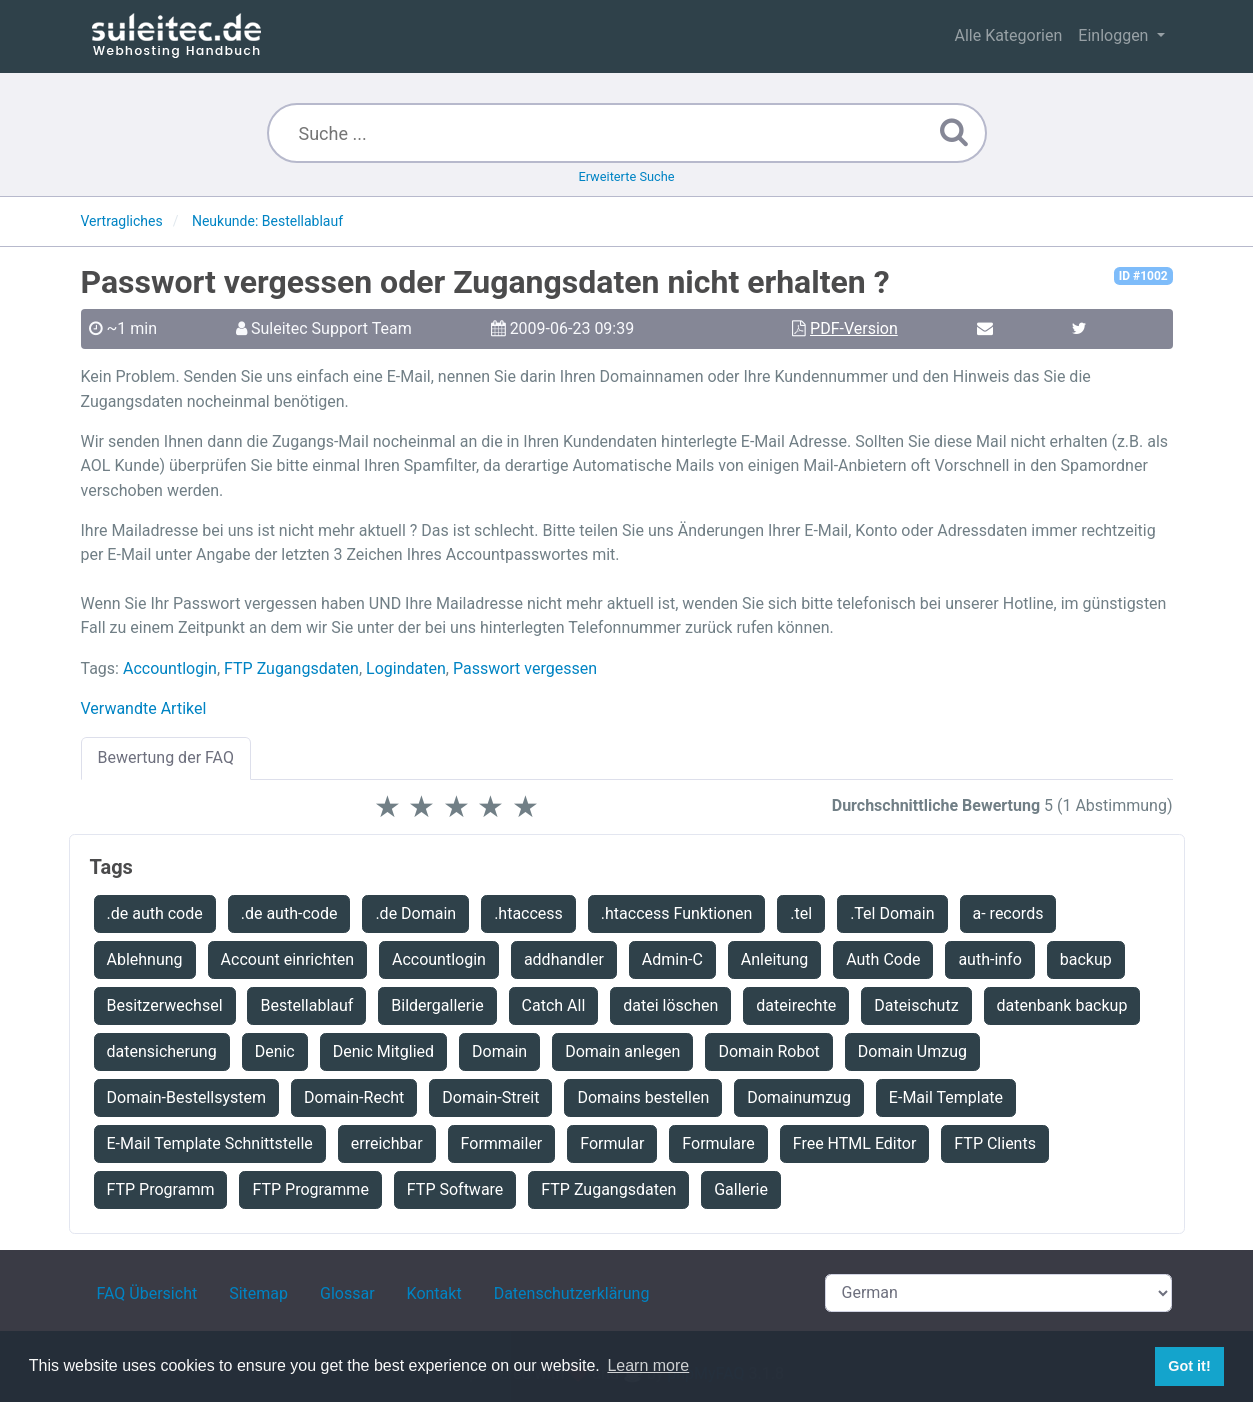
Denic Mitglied (383, 1051)
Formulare (718, 1143)
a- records (1008, 913)
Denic (275, 1051)
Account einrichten (287, 959)
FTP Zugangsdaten (291, 668)
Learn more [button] (648, 1365)
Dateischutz (916, 1005)
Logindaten (406, 668)
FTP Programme (310, 1189)
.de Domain (415, 913)
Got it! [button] (1189, 1366)
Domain (499, 1051)
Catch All (554, 1005)
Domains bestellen (643, 1097)
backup (1086, 959)
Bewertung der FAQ (166, 757)
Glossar (347, 1293)
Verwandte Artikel (144, 708)
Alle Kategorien (1008, 35)
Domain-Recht (354, 1097)
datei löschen (670, 1005)
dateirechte (796, 1005)
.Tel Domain (892, 913)
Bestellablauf (306, 1005)
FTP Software (455, 1189)
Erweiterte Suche (626, 176)
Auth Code (883, 959)
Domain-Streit (490, 1097)
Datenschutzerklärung (572, 1293)
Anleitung (774, 959)
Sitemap (258, 1293)
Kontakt (434, 1293)
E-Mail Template (946, 1097)
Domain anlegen (622, 1051)
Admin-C (672, 959)
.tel (801, 913)
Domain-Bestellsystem (187, 1097)
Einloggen (1115, 35)
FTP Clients (995, 1143)
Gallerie (741, 1189)
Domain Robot (768, 1051)
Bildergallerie (437, 1005)
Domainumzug (799, 1097)
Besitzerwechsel (165, 1005)
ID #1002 (1143, 276)
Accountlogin (170, 668)
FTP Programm (161, 1189)
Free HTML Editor (855, 1143)
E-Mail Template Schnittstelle (210, 1143)
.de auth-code (289, 913)
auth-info (989, 959)
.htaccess (528, 913)
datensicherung (162, 1051)
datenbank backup (1062, 1005)
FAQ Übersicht (147, 1293)
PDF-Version (854, 328)
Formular (612, 1143)
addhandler (564, 959)
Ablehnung (145, 959)
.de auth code (155, 913)
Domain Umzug (912, 1051)
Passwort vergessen (525, 668)
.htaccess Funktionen (677, 913)
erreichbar (387, 1143)
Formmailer (502, 1143)
